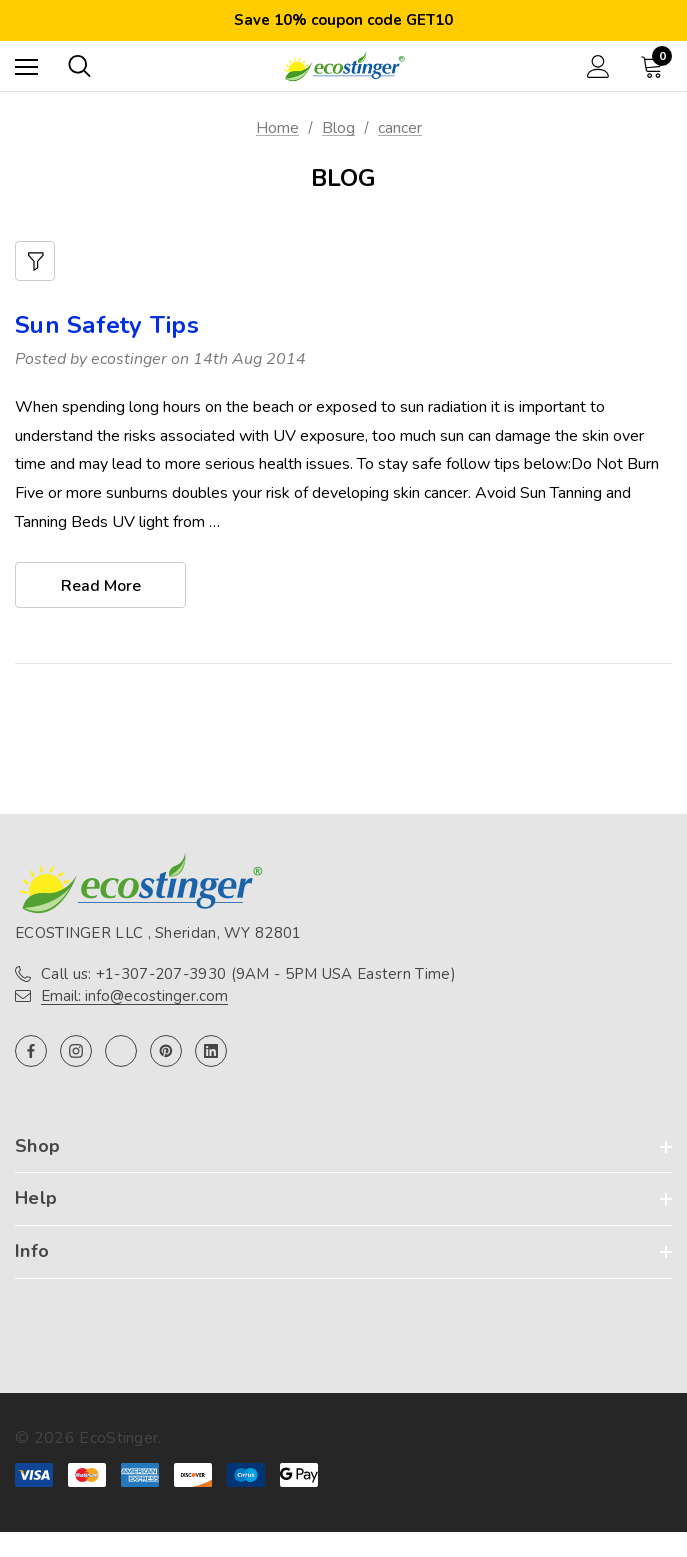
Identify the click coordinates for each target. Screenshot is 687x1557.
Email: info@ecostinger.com (134, 996)
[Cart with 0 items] (656, 66)
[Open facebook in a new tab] (31, 1051)
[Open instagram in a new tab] (76, 1051)
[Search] (79, 66)
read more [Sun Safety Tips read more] (101, 586)
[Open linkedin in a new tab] (211, 1051)
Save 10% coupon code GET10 (343, 20)
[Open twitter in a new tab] (121, 1051)
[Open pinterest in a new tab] (166, 1051)
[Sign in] (598, 66)
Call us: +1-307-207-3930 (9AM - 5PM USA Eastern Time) (248, 974)
